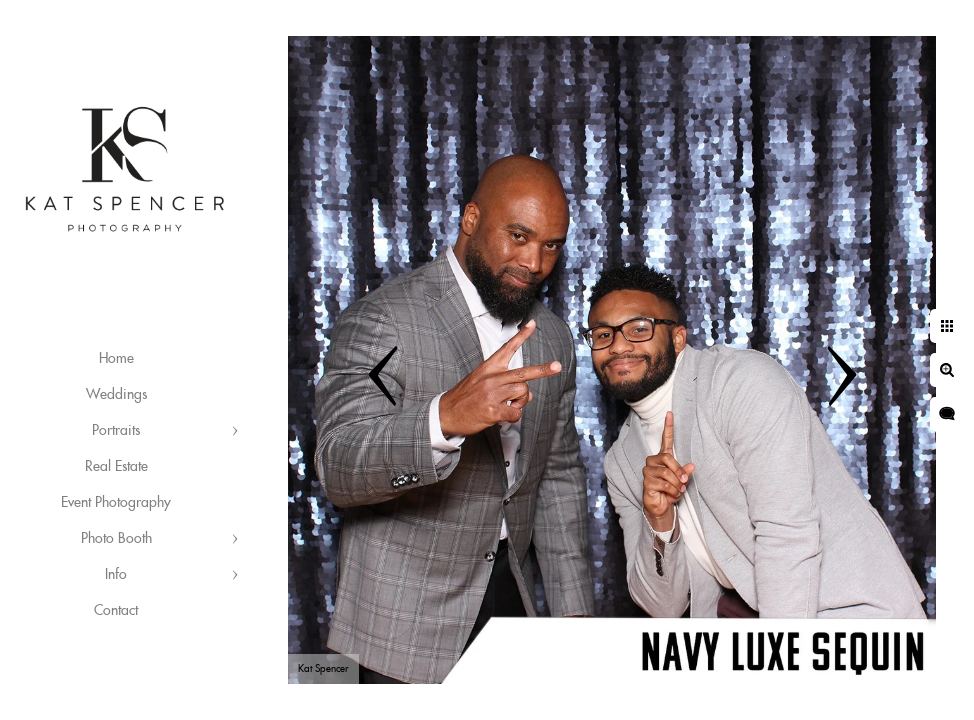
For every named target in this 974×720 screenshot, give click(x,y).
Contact (116, 611)
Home (116, 359)
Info (116, 575)
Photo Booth (116, 539)
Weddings (116, 395)
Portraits (116, 431)
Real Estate (116, 467)
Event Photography (116, 503)
